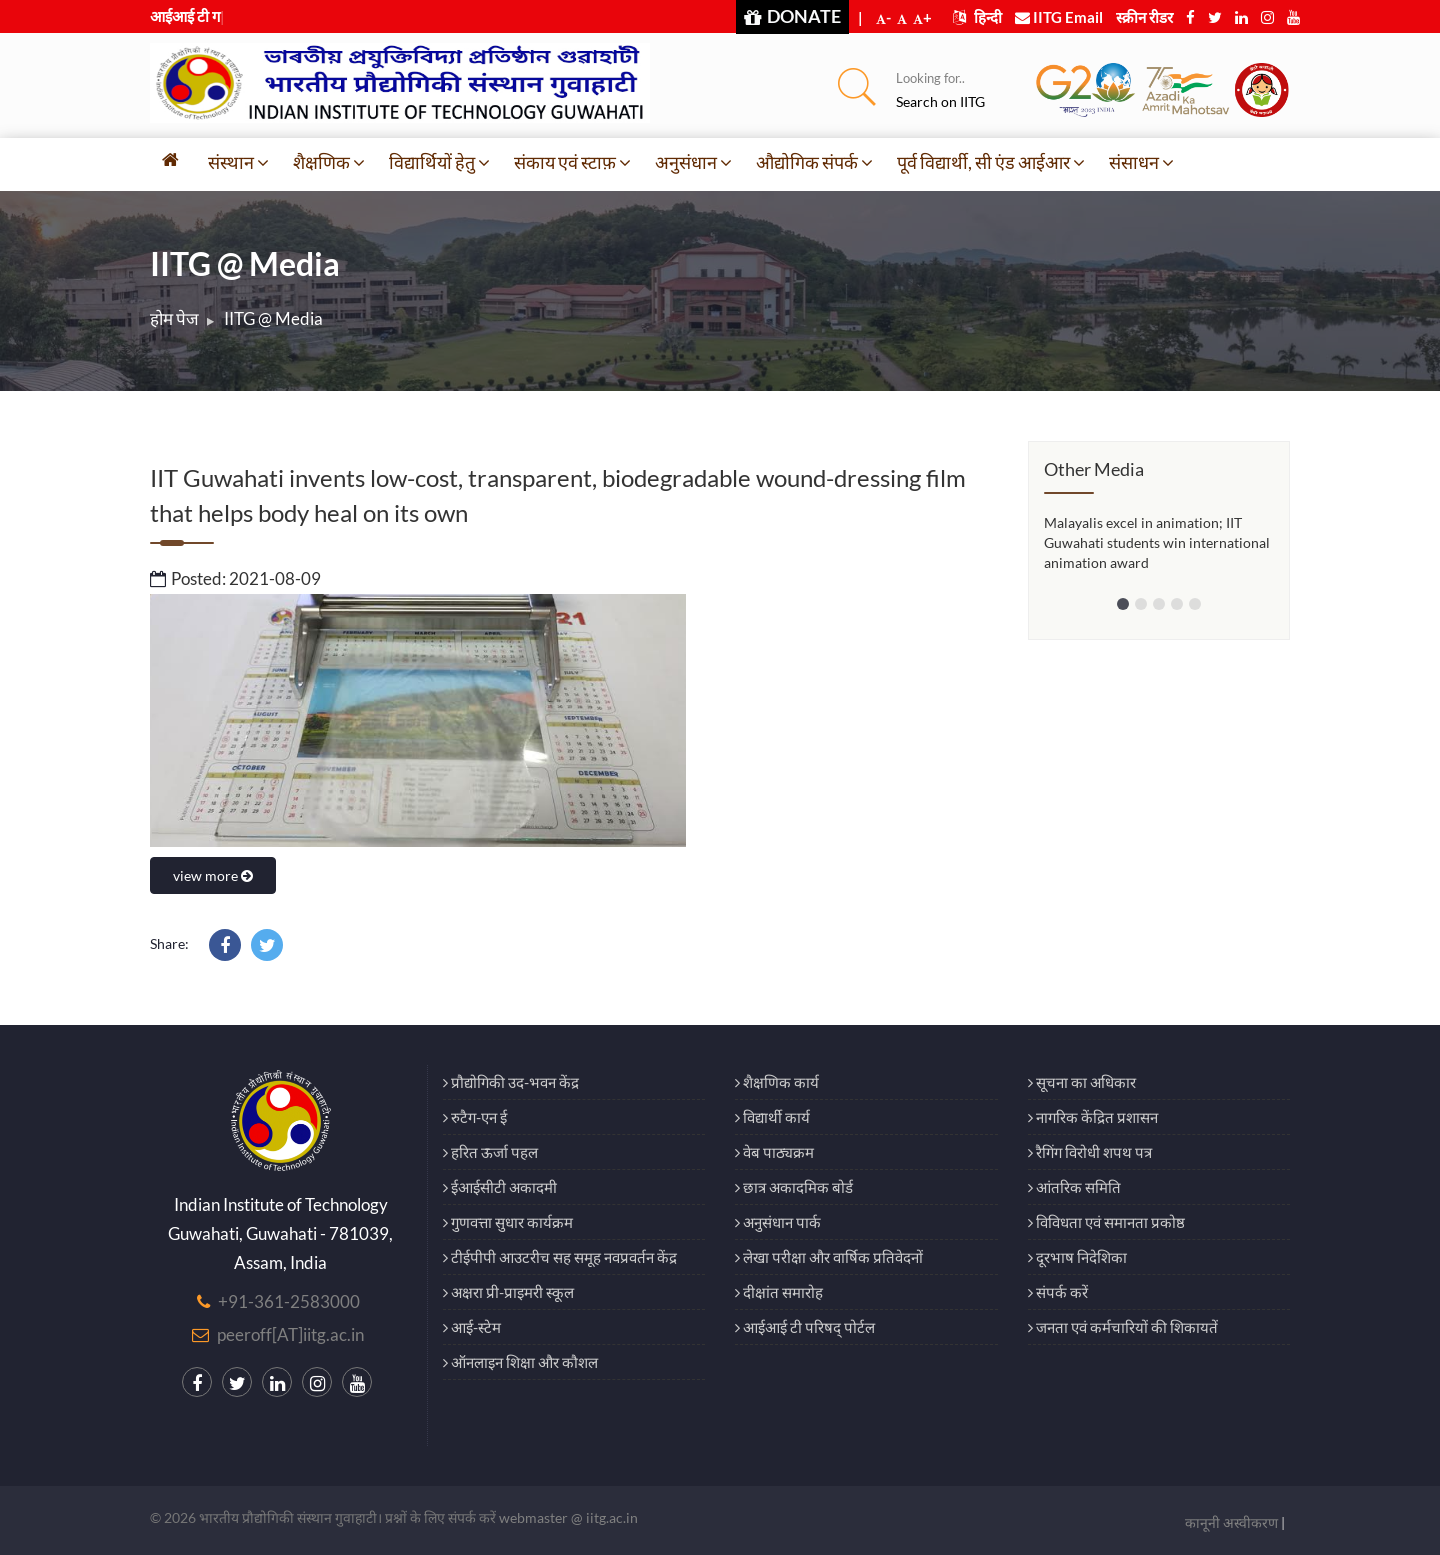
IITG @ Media (273, 318)
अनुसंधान (693, 162)
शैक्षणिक (329, 162)
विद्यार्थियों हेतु (439, 162)
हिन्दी (977, 17)
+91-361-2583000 (289, 1301)
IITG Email (1059, 17)
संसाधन (1141, 162)
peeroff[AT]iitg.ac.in (290, 1334)
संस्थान (238, 162)
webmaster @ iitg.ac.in (568, 1517)
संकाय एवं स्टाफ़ (572, 162)
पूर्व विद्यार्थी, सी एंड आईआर (991, 162)
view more (213, 875)
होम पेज (174, 318)
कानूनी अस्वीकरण (1231, 1522)
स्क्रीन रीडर (1144, 17)
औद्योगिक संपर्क (814, 162)
